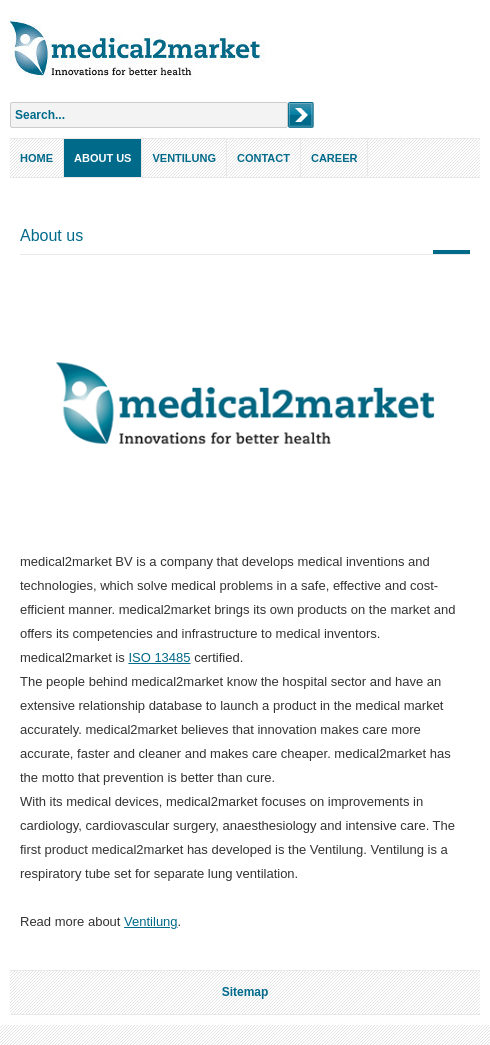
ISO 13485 (159, 657)
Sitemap (245, 992)
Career (334, 158)
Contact (263, 158)
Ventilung (184, 158)
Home (36, 158)
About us (102, 158)
